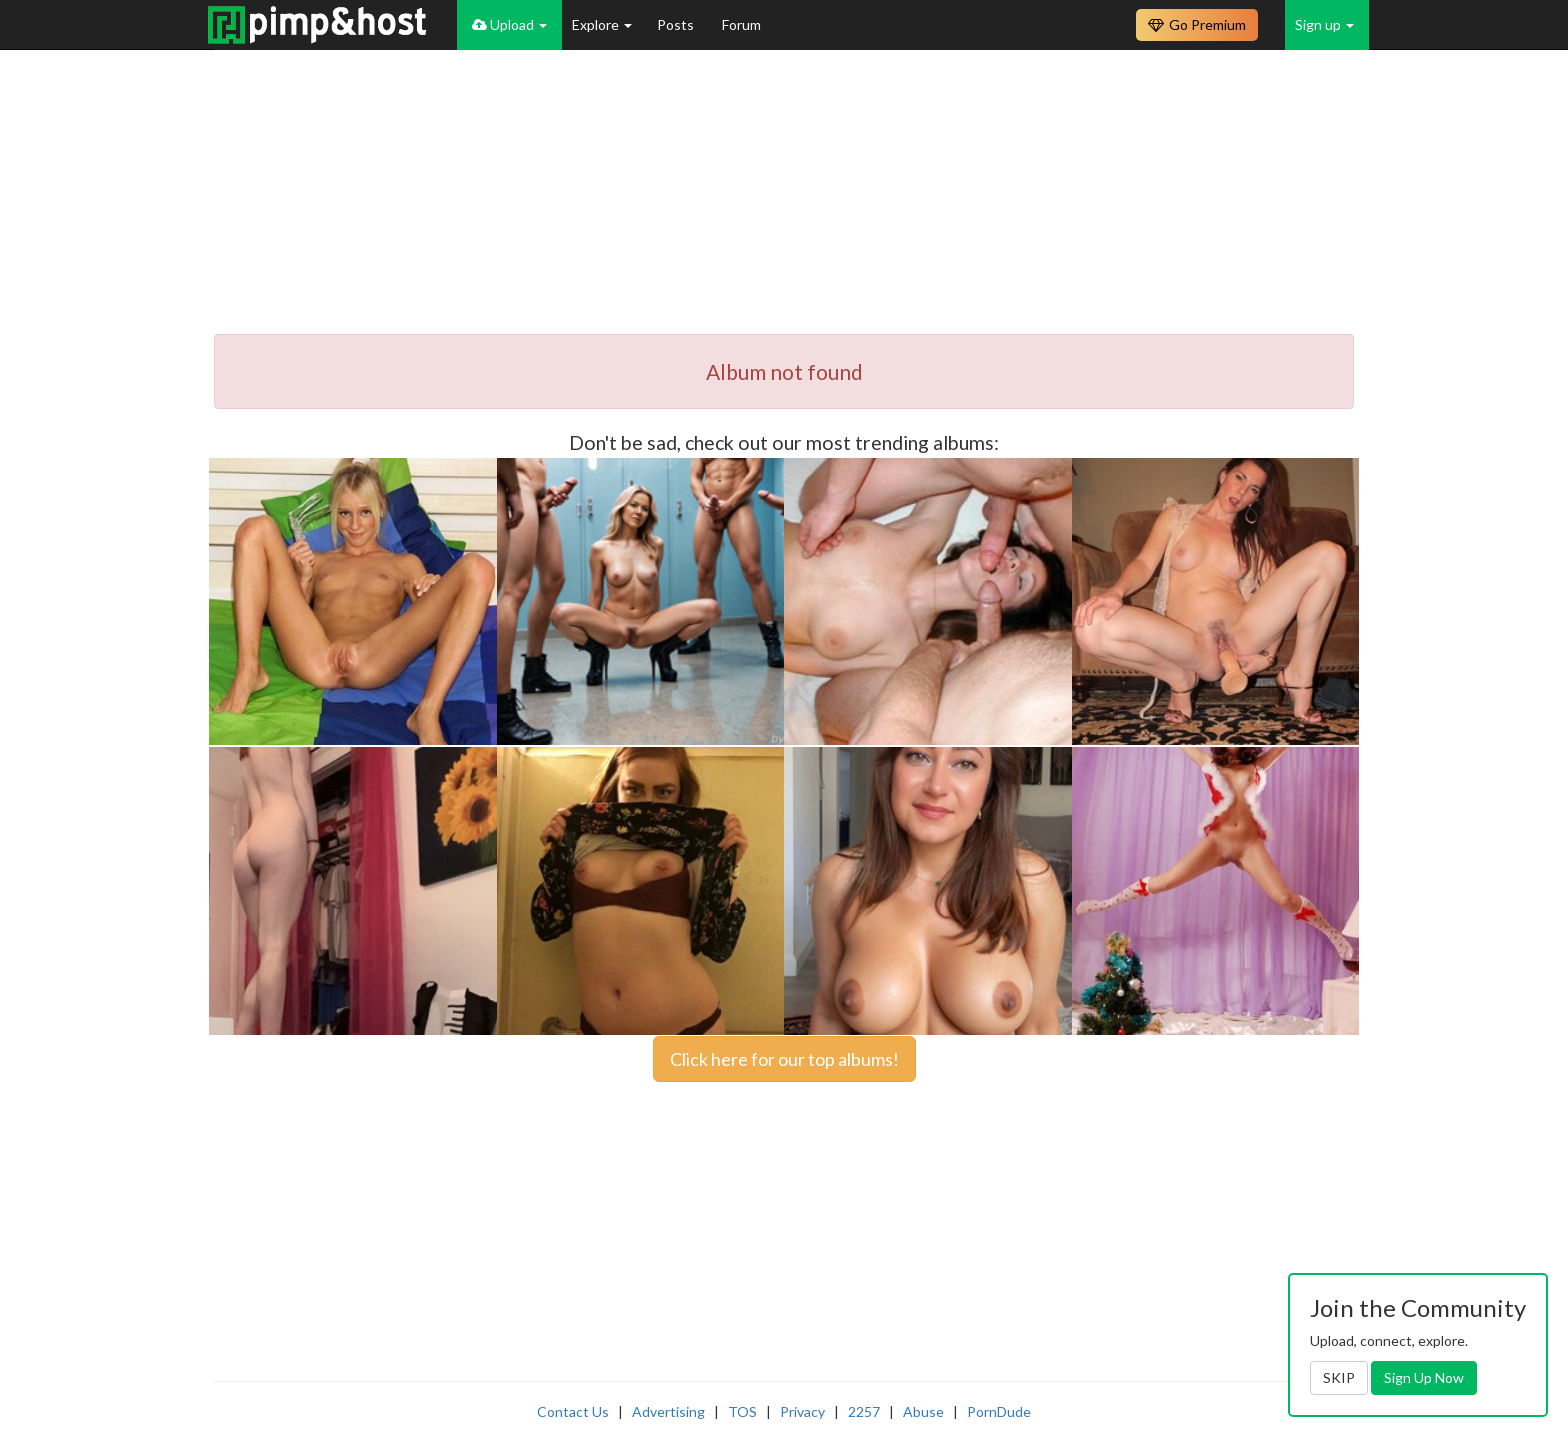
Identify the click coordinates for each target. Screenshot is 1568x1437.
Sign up (1324, 24)
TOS (742, 1411)
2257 (864, 1411)
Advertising (668, 1411)
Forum (741, 24)
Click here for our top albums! (784, 1059)
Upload (509, 24)
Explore (602, 24)
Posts (677, 24)
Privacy (802, 1411)
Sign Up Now (1424, 1377)
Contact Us (573, 1411)
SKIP (1339, 1377)
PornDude (999, 1411)
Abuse (923, 1411)
